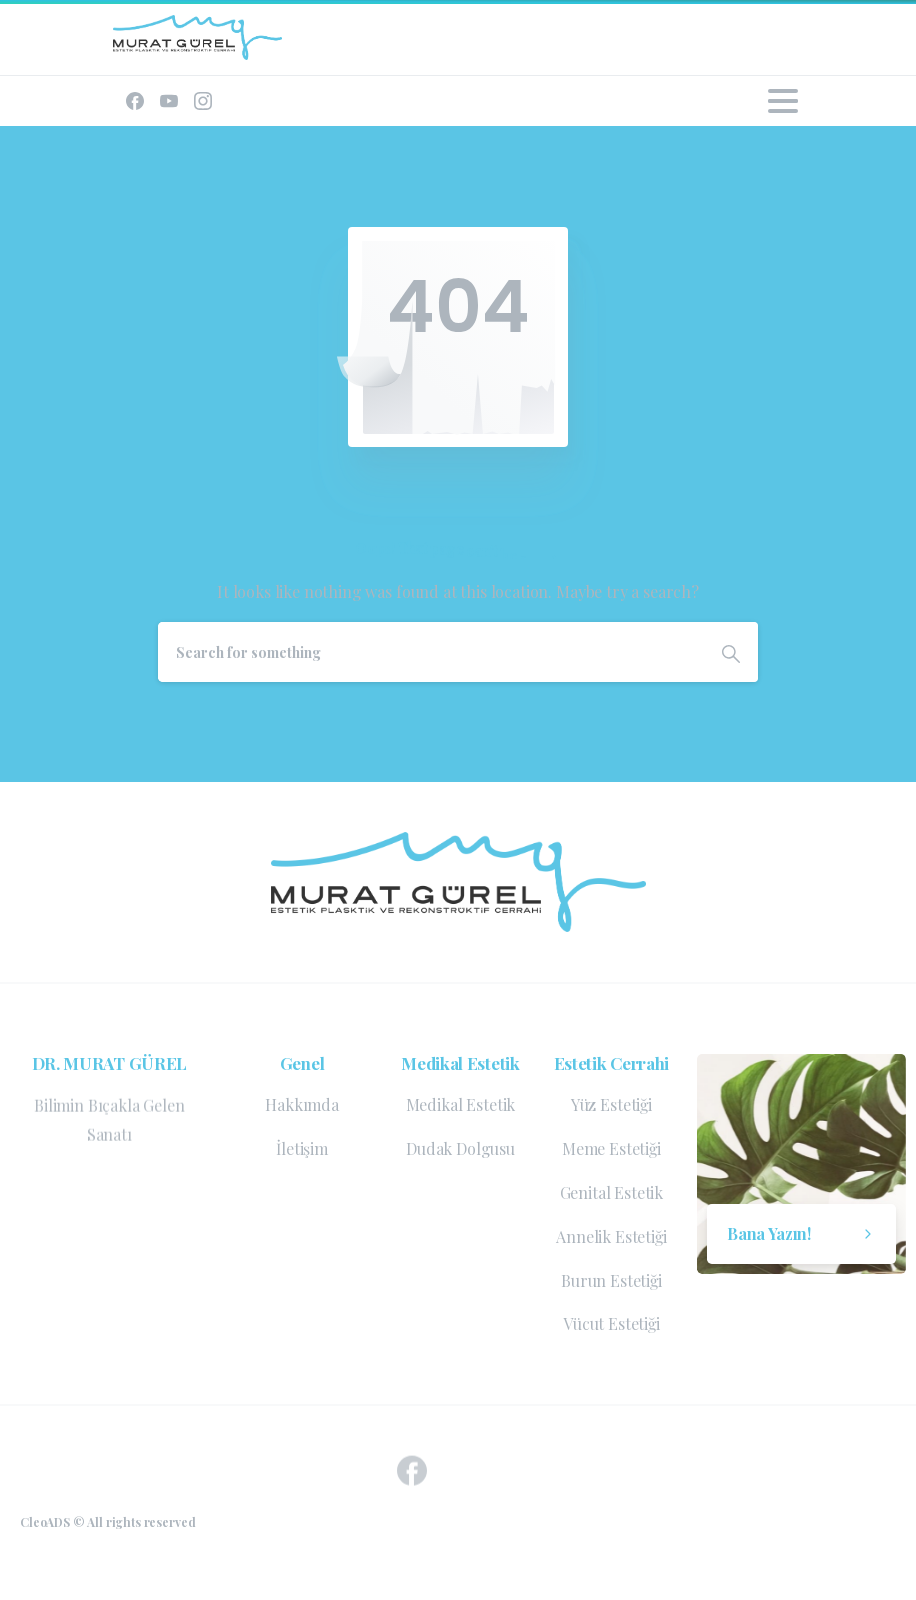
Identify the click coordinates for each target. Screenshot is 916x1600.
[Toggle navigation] (783, 101)
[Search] (431, 652)
